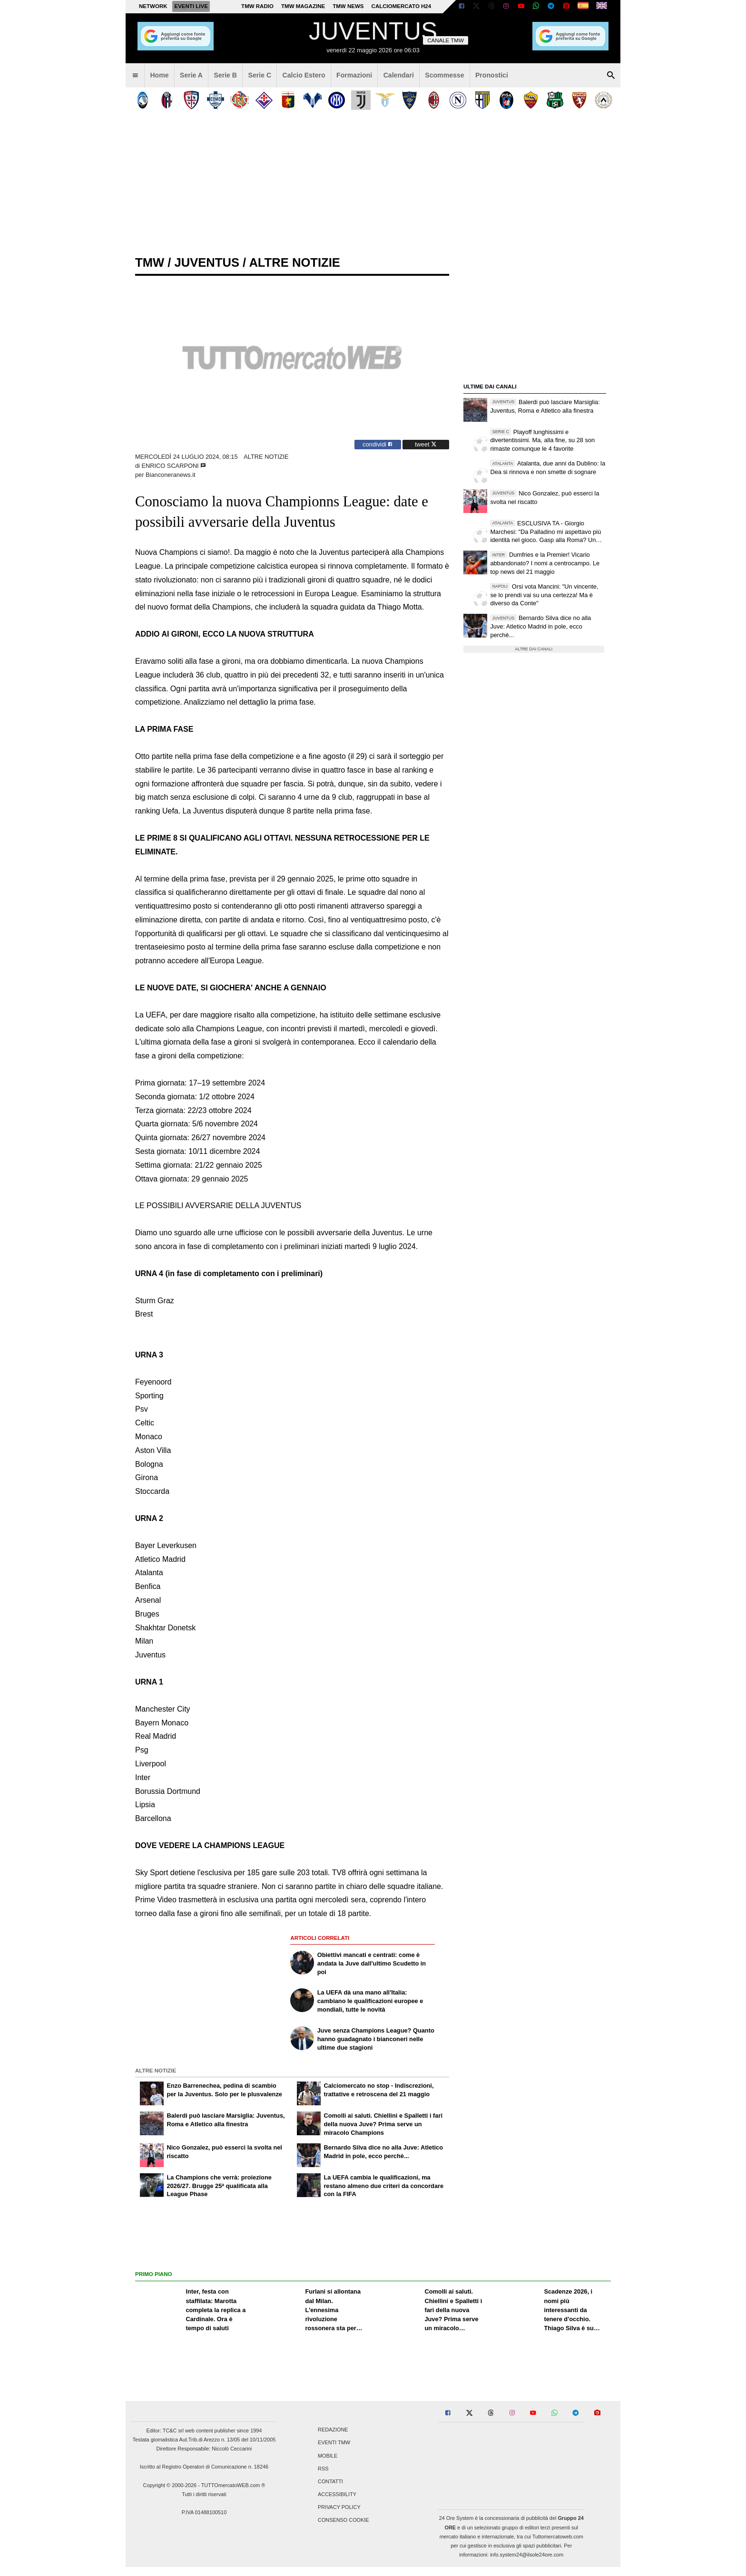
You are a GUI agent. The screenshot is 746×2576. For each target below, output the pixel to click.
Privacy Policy (339, 2507)
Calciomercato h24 (402, 6)
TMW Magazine (303, 6)
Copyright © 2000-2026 (170, 2485)
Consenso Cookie (343, 2520)
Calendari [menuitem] (398, 75)
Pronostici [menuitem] (491, 75)
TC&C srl (173, 2430)
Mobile (327, 2456)
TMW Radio (257, 6)
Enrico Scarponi (171, 465)
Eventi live (190, 6)
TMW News (348, 6)
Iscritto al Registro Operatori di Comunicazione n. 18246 (204, 2466)
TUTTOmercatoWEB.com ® (233, 2485)
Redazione (333, 2430)
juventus (206, 262)
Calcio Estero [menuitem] (304, 75)
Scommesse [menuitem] (444, 75)
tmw (149, 262)
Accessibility (337, 2495)
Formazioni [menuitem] (354, 75)
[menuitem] (135, 75)
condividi (378, 444)
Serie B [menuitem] (225, 75)
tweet (426, 444)
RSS (323, 2468)
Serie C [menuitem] (260, 75)
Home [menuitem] (159, 75)
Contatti (330, 2481)
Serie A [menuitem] (191, 75)
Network (153, 6)
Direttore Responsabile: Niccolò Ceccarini (204, 2448)
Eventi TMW (334, 2443)
